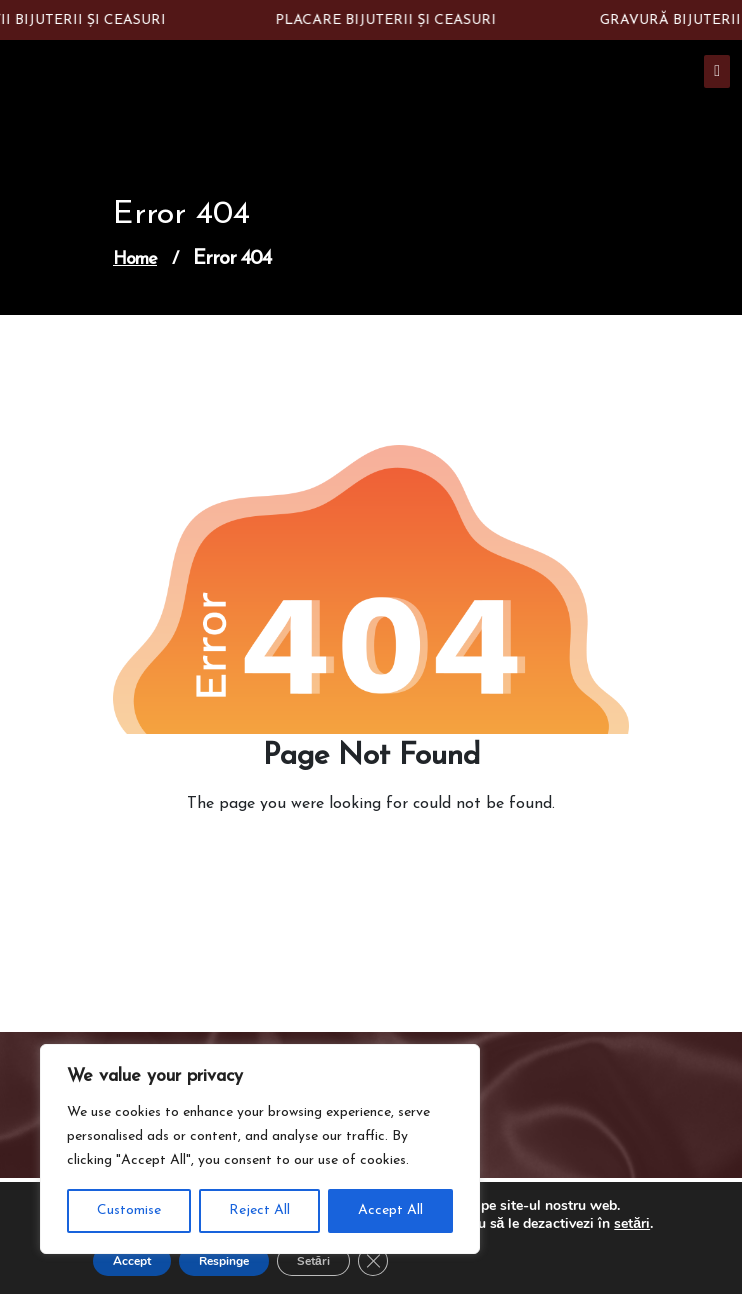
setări (632, 1224)
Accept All (390, 1210)
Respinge (224, 1261)
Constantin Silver (184, 79)
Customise (129, 1210)
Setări (313, 1261)
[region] (260, 1149)
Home (135, 259)
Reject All (259, 1210)
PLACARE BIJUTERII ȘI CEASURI (389, 20)
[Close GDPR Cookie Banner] (373, 1261)
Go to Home (364, 860)
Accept (132, 1261)
